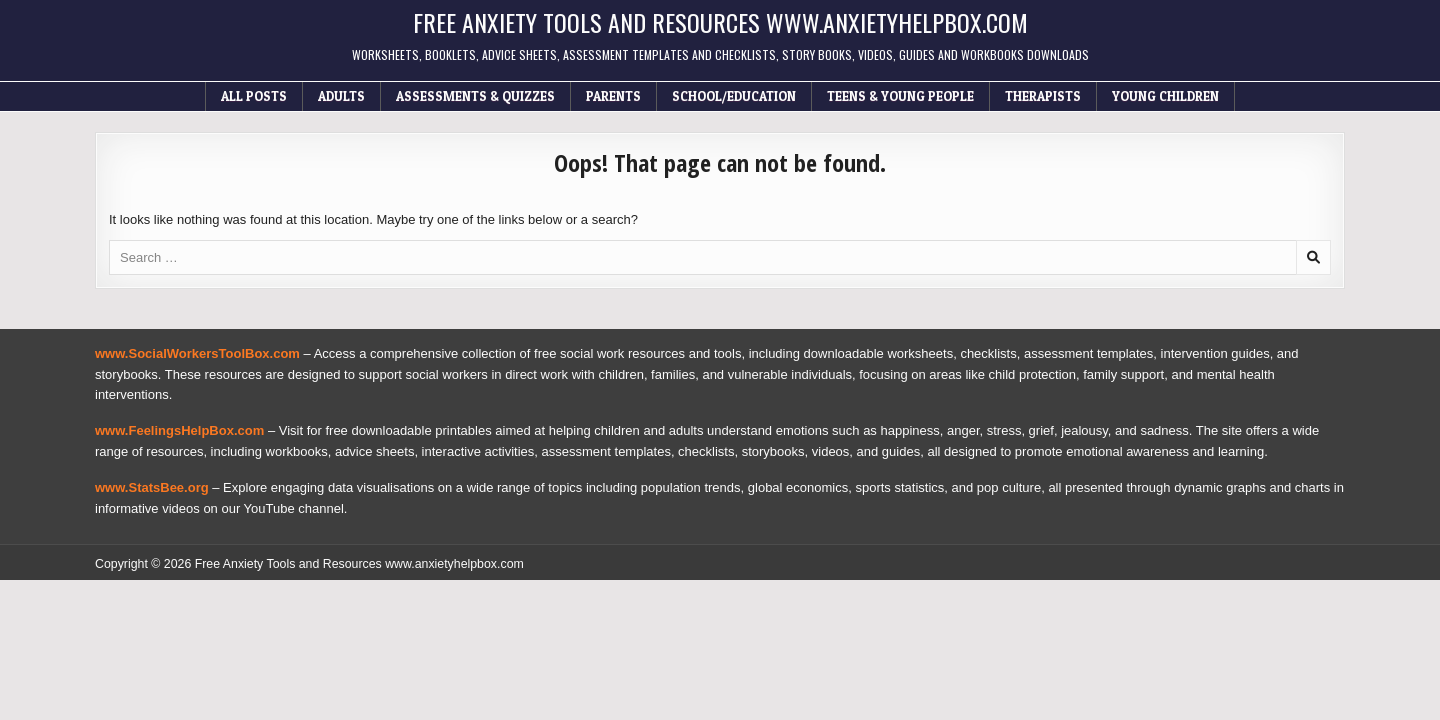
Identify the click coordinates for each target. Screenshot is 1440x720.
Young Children (1165, 96)
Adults (341, 96)
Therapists (1043, 96)
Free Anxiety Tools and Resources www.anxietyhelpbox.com (720, 22)
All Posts (254, 96)
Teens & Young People (900, 96)
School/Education (734, 96)
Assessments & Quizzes (475, 96)
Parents (613, 96)
